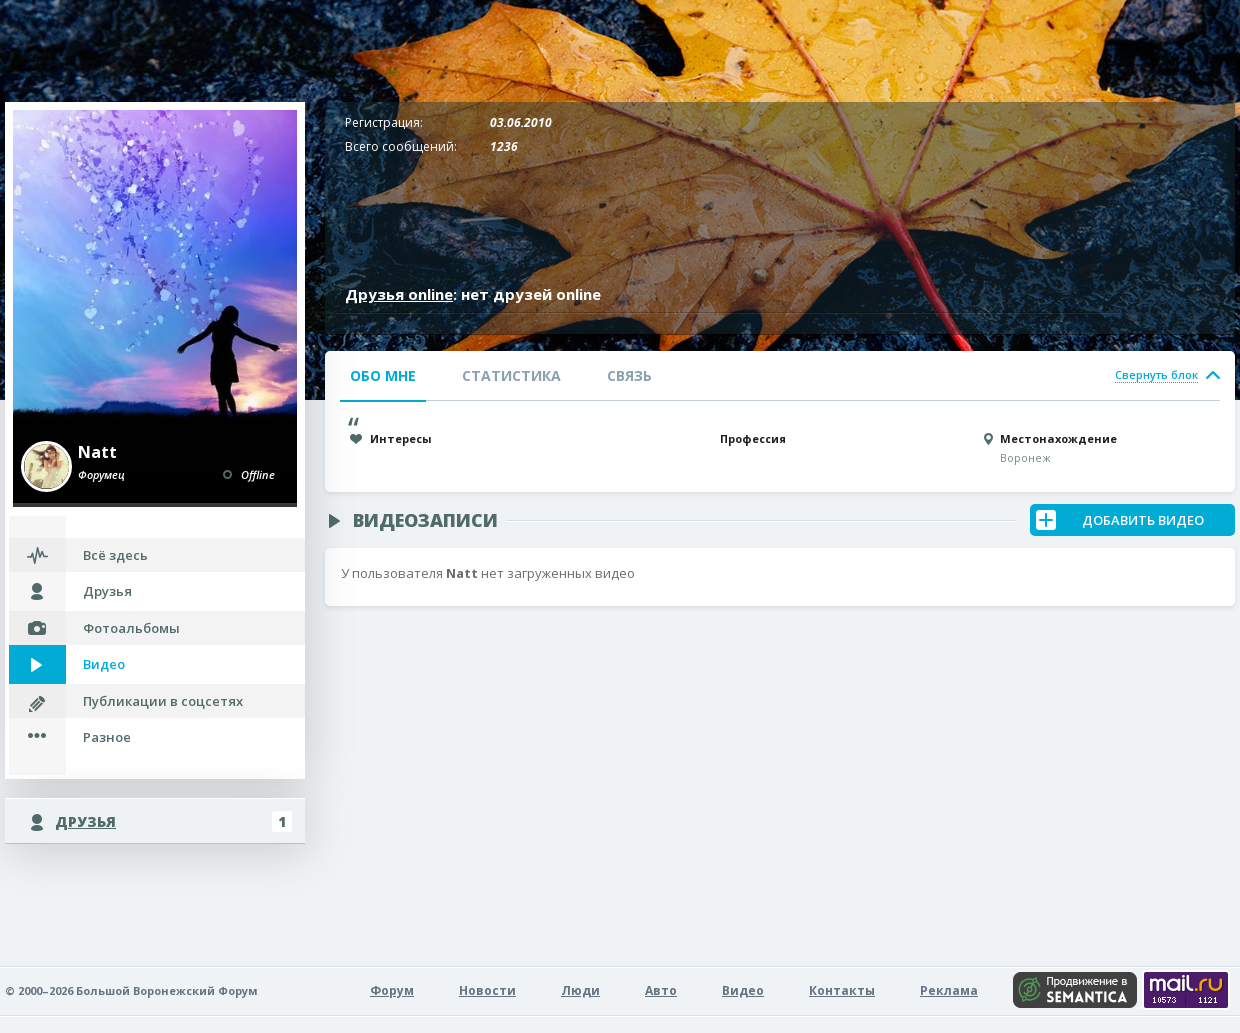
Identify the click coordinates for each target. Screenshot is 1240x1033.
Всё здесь (115, 555)
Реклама (949, 990)
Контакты (842, 990)
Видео (104, 664)
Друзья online (399, 294)
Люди (580, 990)
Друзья (107, 591)
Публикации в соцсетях (163, 701)
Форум (392, 990)
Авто (661, 990)
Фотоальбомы (131, 628)
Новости (487, 990)
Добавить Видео (1143, 520)
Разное (107, 737)
